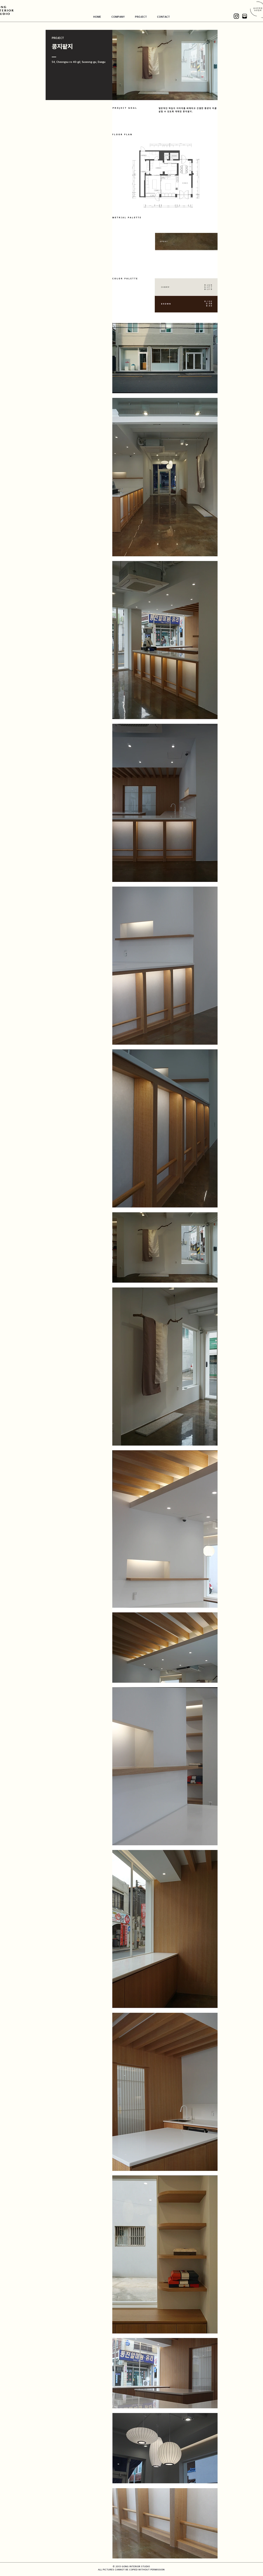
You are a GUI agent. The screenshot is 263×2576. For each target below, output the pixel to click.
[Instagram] (236, 16)
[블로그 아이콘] (244, 16)
